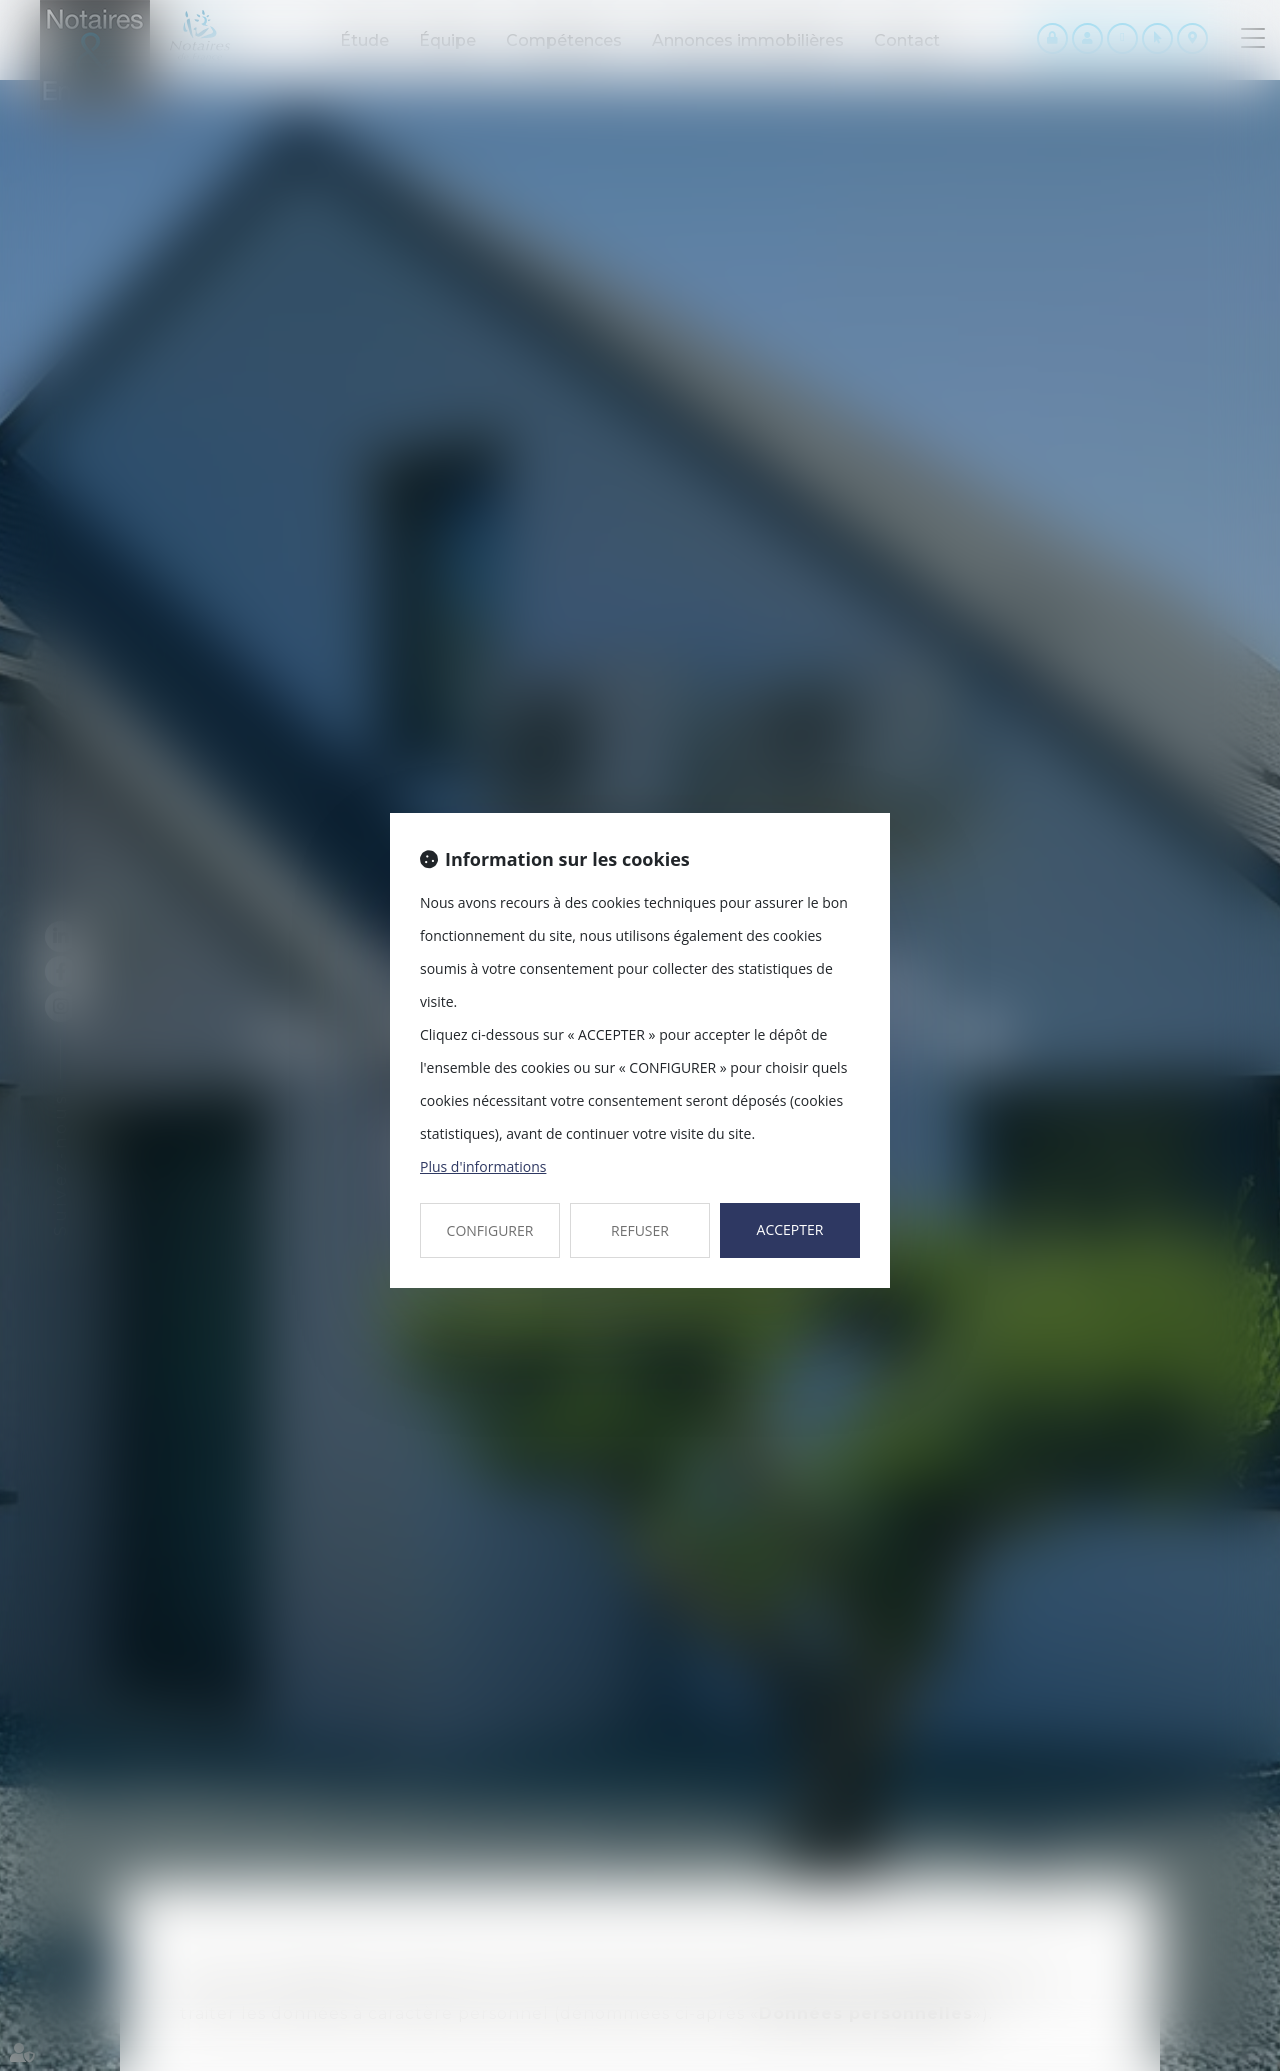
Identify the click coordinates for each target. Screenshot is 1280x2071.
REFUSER (640, 1230)
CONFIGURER (490, 1230)
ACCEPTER (790, 1229)
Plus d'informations (483, 1166)
